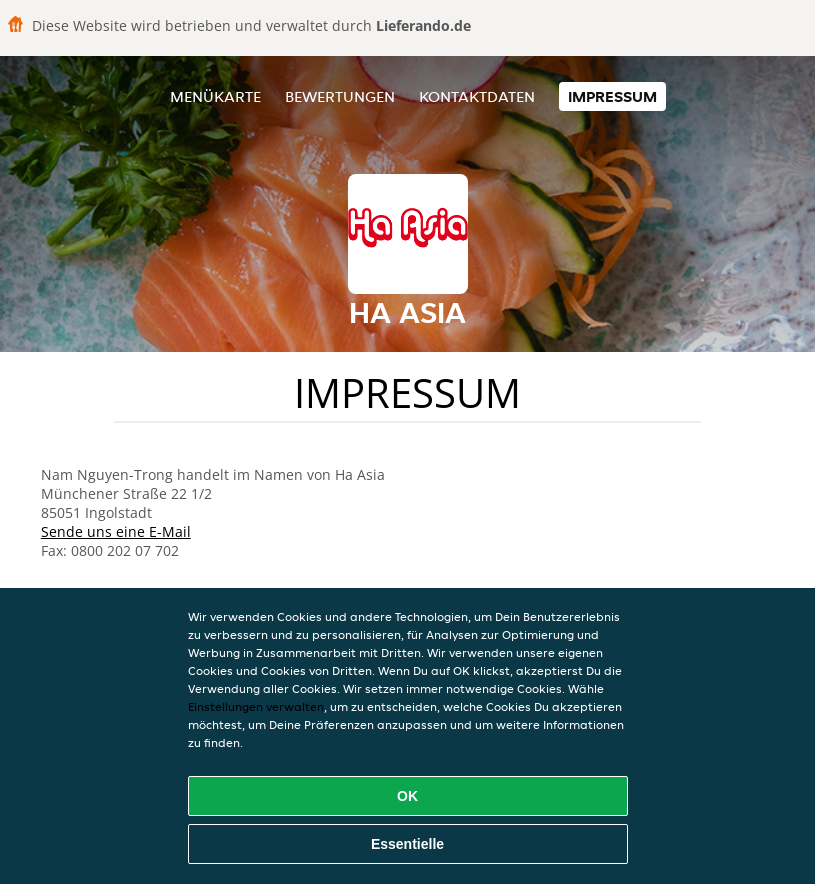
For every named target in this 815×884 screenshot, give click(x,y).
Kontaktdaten (477, 96)
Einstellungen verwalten (256, 706)
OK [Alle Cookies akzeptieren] (407, 796)
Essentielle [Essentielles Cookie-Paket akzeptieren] (407, 844)
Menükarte (215, 96)
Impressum (612, 96)
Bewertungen (340, 96)
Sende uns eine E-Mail (116, 531)
